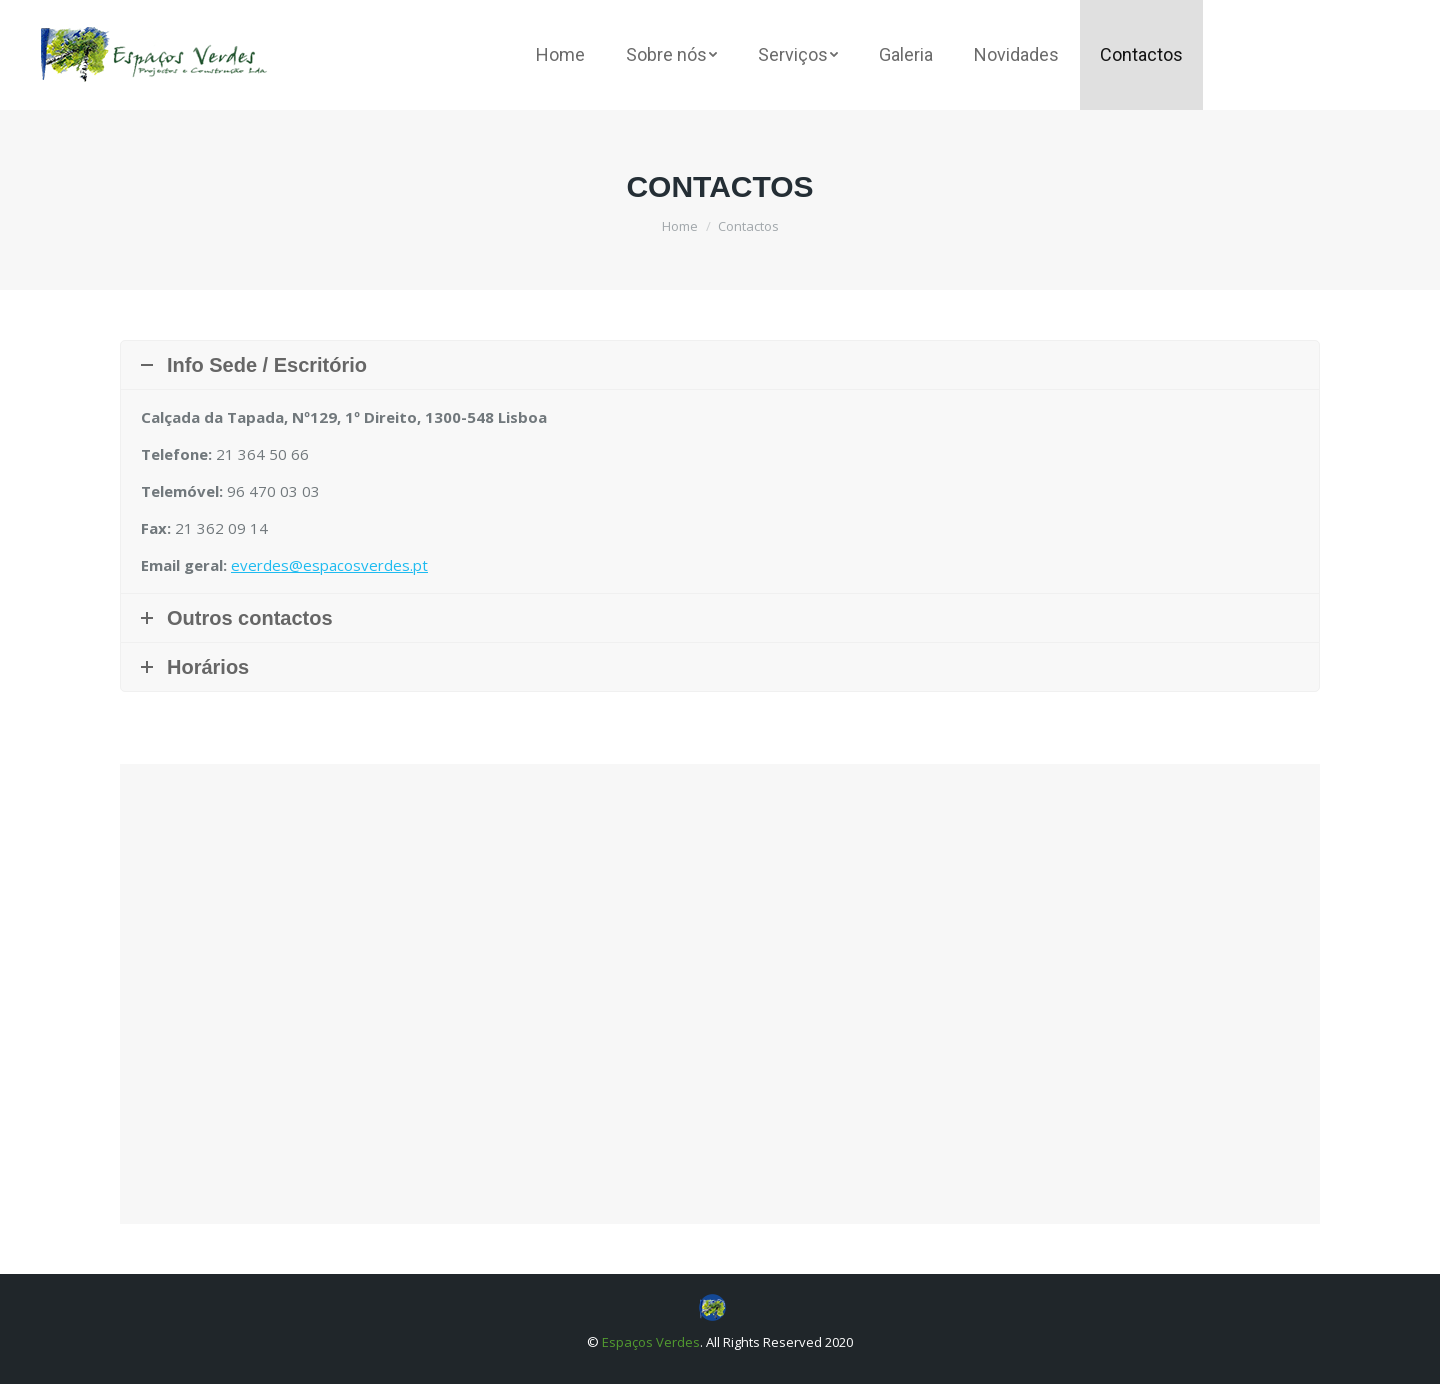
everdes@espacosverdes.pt (329, 565)
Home (680, 226)
